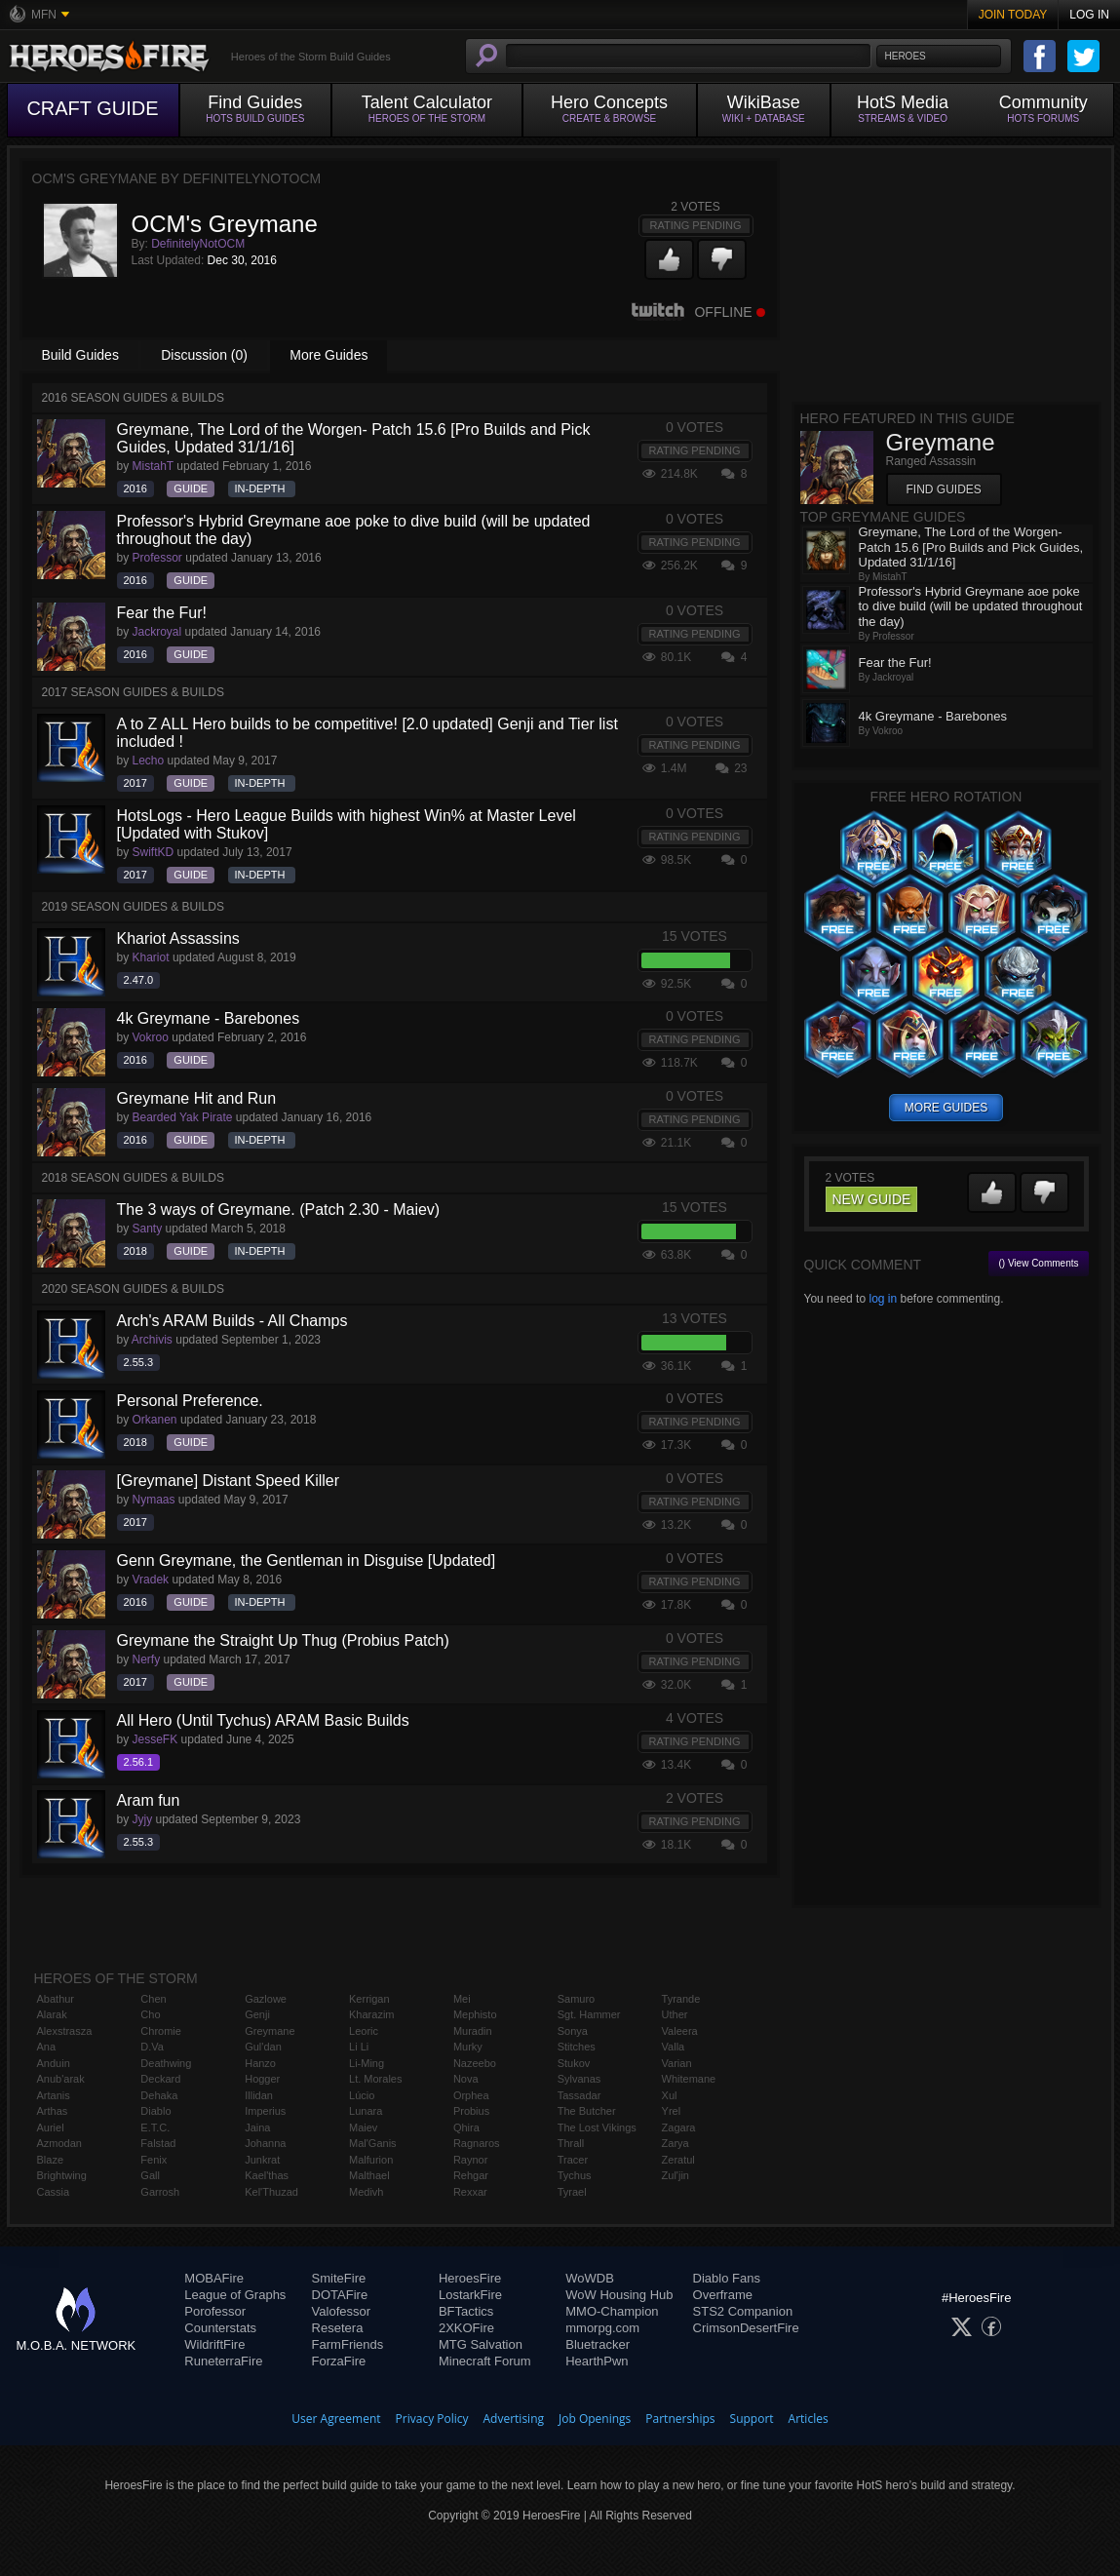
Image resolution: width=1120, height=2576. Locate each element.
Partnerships (679, 2418)
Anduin (53, 2063)
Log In (1089, 14)
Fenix (153, 2160)
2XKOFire (466, 2328)
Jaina (257, 2127)
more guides (946, 1107)
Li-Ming (366, 2063)
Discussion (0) (204, 355)
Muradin (472, 2031)
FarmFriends (348, 2344)
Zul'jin (675, 2175)
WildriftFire (214, 2344)
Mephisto (475, 2014)
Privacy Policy (432, 2418)
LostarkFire (470, 2294)
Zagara (679, 2127)
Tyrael (572, 2192)
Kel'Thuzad (271, 2192)
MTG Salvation (480, 2344)
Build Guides (80, 355)
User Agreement (335, 2418)
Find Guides (944, 489)
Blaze (50, 2160)
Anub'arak (61, 2079)
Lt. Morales (375, 2079)
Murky (468, 2046)
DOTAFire (340, 2294)
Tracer (573, 2160)
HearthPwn (596, 2361)
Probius (471, 2111)
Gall (150, 2175)
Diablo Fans (726, 2278)
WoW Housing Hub (619, 2294)
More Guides (328, 355)
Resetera (338, 2328)
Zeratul (678, 2160)
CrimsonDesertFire (746, 2328)
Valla (673, 2046)
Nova (466, 2079)
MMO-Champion (611, 2311)
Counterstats (220, 2328)
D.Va (152, 2046)
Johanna (265, 2143)
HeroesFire (470, 2278)
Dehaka (158, 2095)
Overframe (723, 2294)
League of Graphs (235, 2294)
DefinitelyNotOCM (198, 244)
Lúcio (361, 2095)
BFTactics (466, 2311)
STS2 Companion (743, 2311)
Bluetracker (597, 2344)
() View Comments (1038, 1263)
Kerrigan (369, 1999)
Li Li (358, 2046)
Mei (462, 1999)
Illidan (259, 2095)
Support (752, 2418)
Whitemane (689, 2079)
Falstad (157, 2143)
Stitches (577, 2046)
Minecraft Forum (485, 2361)
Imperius (265, 2111)
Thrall (571, 2143)
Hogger (262, 2079)
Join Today (1013, 14)
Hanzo (260, 2063)
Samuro (577, 1999)
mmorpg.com (602, 2328)
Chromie (160, 2031)
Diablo (155, 2111)
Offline (698, 312)
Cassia (53, 2192)
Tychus (575, 2175)
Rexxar (470, 2192)
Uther (675, 2014)
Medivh (366, 2192)
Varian (677, 2063)
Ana (47, 2046)
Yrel (671, 2111)
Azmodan (59, 2143)
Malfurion (371, 2160)
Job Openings (595, 2418)
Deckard (160, 2079)
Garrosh (159, 2192)
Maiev (363, 2127)
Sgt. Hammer (589, 2014)
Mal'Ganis (373, 2143)
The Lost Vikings (597, 2127)
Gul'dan (263, 2046)
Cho (150, 2014)
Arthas (52, 2111)
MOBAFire (214, 2278)
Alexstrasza (65, 2031)
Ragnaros (476, 2143)
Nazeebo (474, 2063)
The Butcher (587, 2111)
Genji (257, 2014)
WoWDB (589, 2278)
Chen (153, 1999)
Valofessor (341, 2311)
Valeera (680, 2031)
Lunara (365, 2111)
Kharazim (371, 2014)
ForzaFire (339, 2361)
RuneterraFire (223, 2361)
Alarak (52, 2014)
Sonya (573, 2031)
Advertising (514, 2418)
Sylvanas (579, 2079)
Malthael (369, 2175)
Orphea (471, 2095)
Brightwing (62, 2175)
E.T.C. (155, 2127)
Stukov (574, 2063)
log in (883, 1299)
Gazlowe (266, 1999)
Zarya (675, 2143)
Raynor (470, 2160)
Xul (669, 2095)
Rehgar (470, 2175)
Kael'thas (267, 2175)
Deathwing (165, 2063)
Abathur (56, 1999)
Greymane (269, 2031)
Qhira (466, 2127)
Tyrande (681, 1999)
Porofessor (215, 2311)
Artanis (53, 2095)
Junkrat (262, 2160)
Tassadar (579, 2095)
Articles (809, 2418)
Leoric (363, 2031)
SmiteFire (339, 2278)
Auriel (50, 2127)
